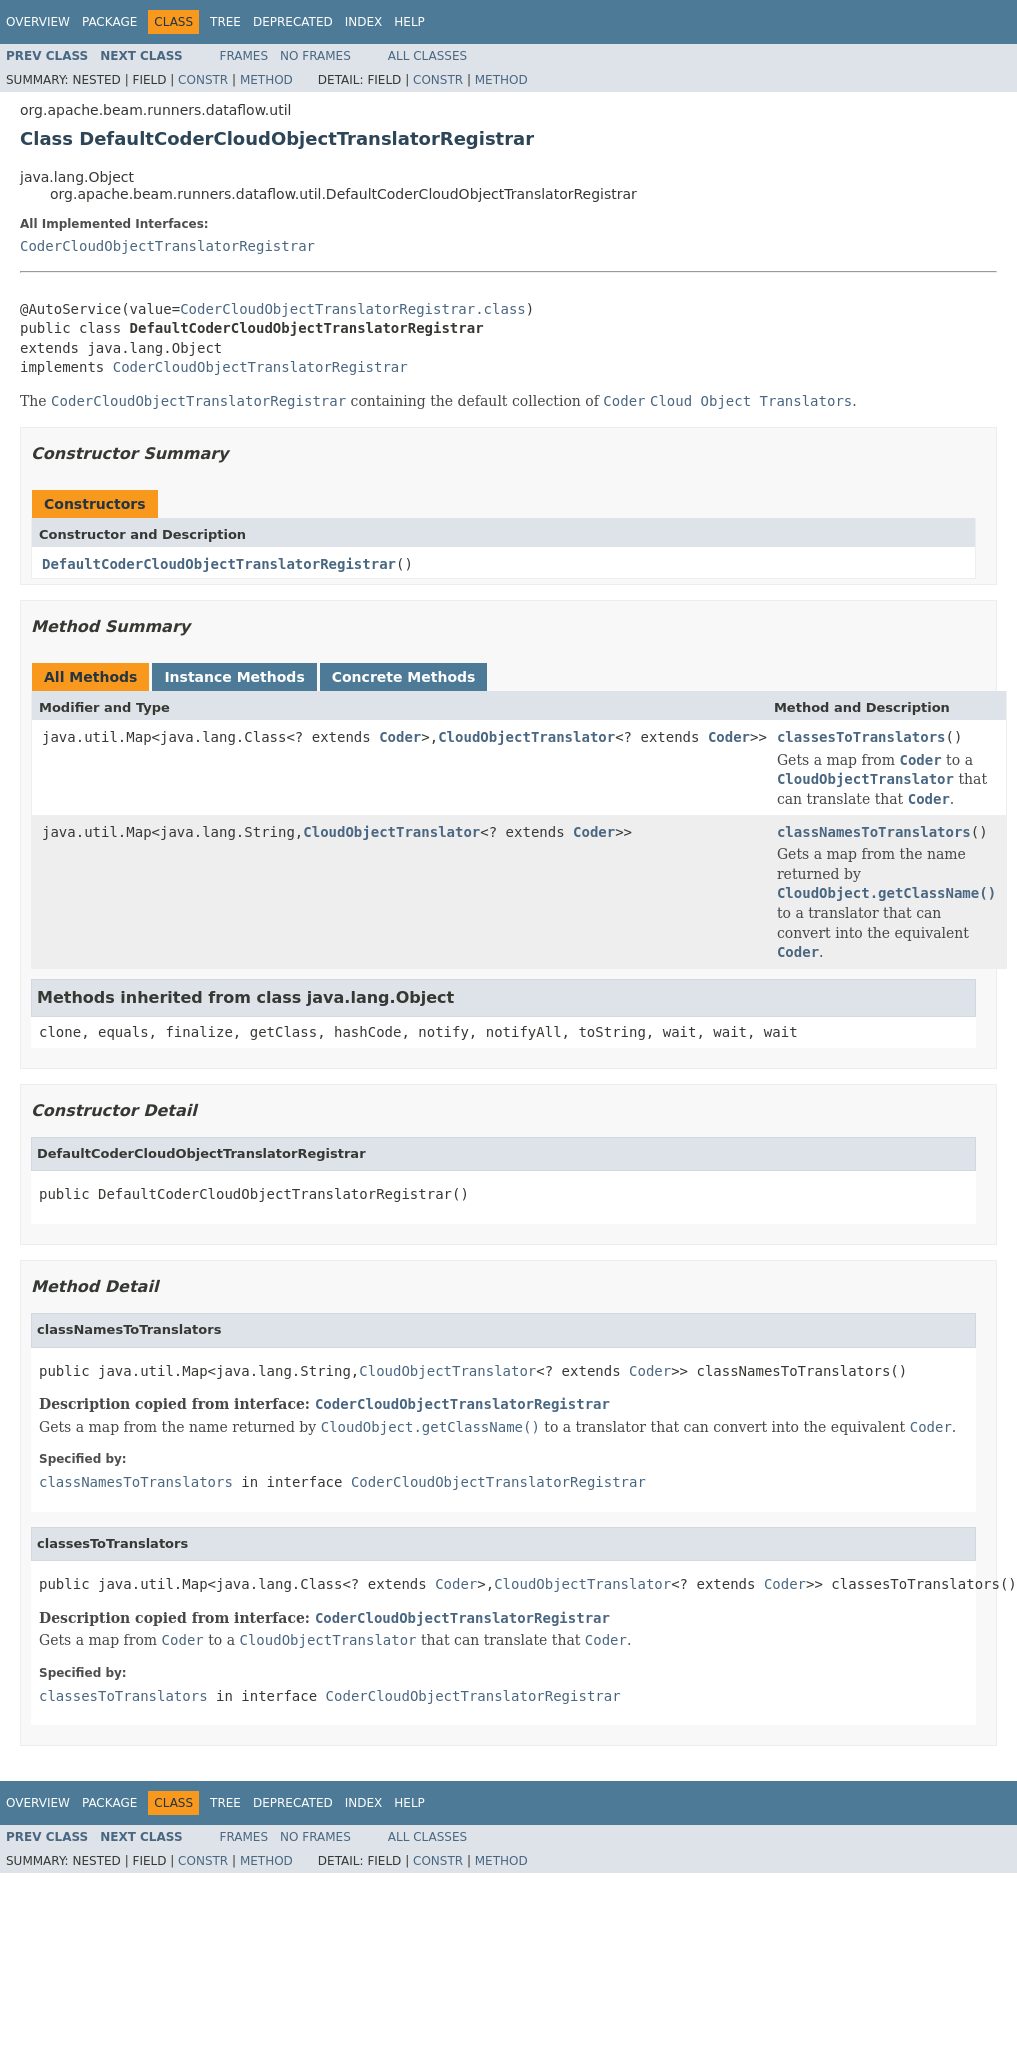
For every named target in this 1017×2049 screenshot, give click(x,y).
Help (409, 22)
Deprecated (293, 22)
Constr (203, 80)
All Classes (427, 56)
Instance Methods (234, 677)
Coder (400, 737)
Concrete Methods (404, 677)
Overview (38, 22)
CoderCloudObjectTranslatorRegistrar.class (353, 309)
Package (109, 22)
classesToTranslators (861, 737)
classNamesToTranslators (874, 832)
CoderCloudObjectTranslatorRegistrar (167, 246)
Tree (225, 22)
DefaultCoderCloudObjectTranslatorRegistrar (219, 564)
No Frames (315, 56)
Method (266, 80)
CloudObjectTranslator (526, 737)
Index (364, 22)
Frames (244, 56)
